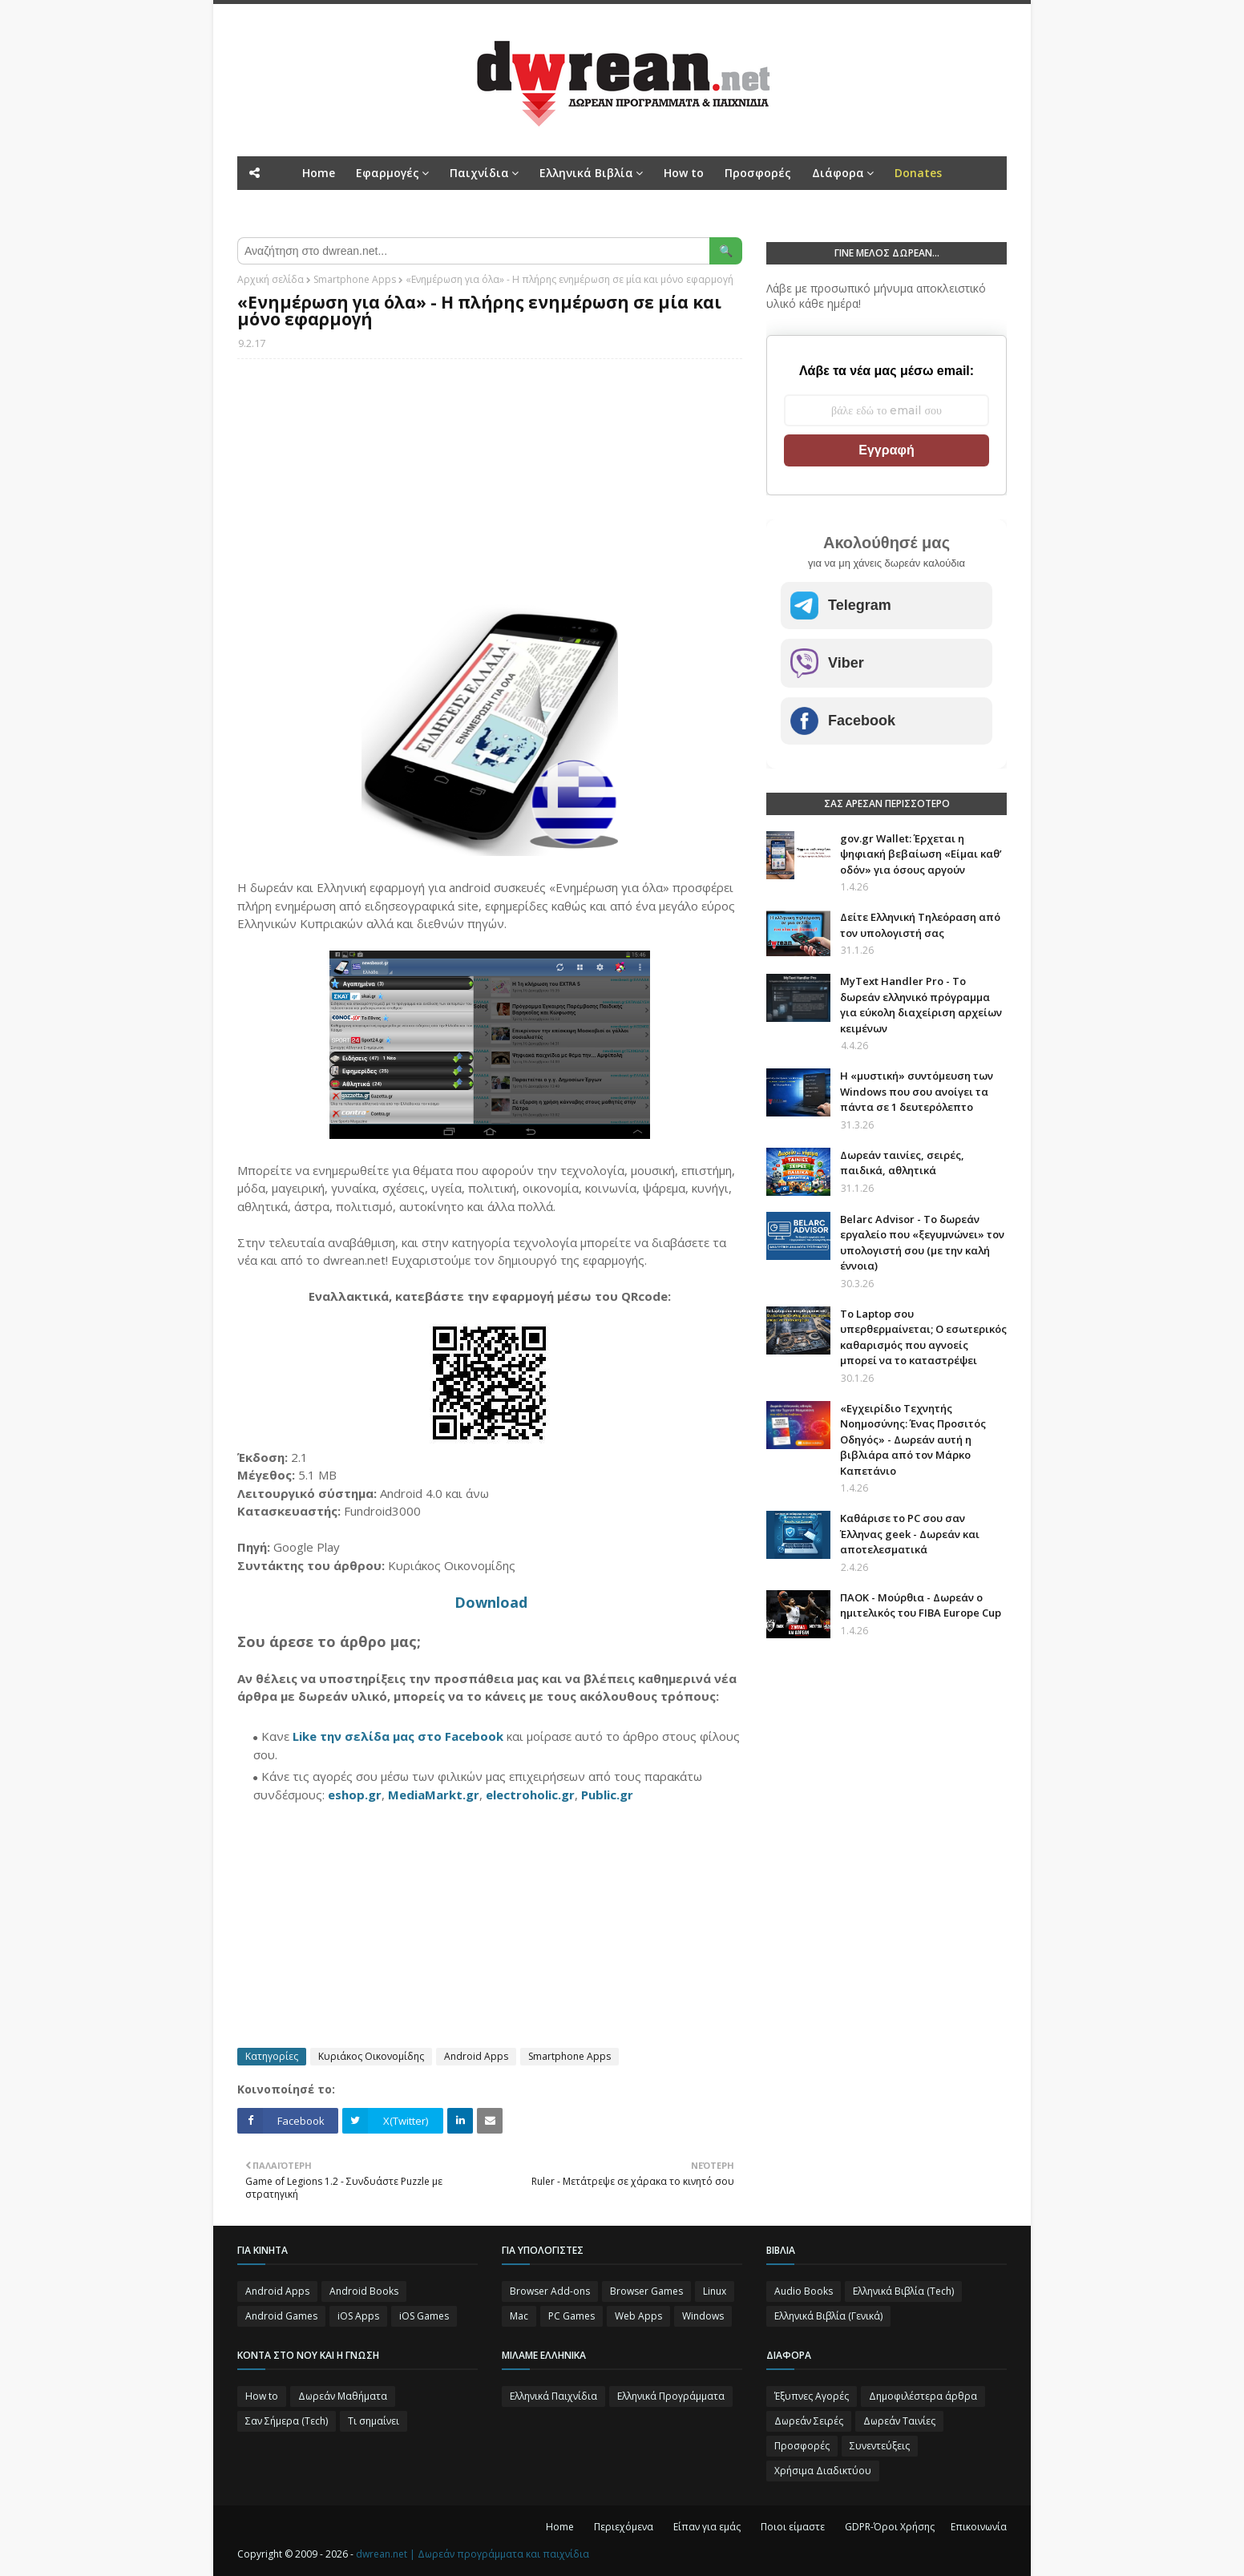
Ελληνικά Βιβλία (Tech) (903, 2291)
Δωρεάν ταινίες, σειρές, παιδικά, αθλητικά (902, 1163)
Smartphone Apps (354, 279)
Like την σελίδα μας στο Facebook (398, 1736)
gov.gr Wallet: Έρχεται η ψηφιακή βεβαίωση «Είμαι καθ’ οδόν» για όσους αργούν (921, 854)
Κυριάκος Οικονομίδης (371, 2056)
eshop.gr (355, 1795)
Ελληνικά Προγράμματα (671, 2396)
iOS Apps (358, 2316)
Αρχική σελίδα (270, 279)
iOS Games (424, 2316)
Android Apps (476, 2056)
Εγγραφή (886, 450)
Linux (714, 2291)
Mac (519, 2316)
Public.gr (607, 1795)
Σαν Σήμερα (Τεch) (286, 2421)
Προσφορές (802, 2446)
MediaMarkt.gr (433, 1795)
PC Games (571, 2316)
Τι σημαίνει (373, 2421)
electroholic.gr (530, 1795)
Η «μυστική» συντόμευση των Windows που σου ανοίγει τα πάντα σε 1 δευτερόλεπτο (916, 1091)
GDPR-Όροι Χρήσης (890, 2527)
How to (261, 2396)
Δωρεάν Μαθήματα (342, 2396)
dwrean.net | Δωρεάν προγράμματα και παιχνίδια (472, 2554)
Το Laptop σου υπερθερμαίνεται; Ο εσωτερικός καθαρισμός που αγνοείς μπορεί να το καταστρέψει (923, 1337)
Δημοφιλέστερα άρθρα (923, 2396)
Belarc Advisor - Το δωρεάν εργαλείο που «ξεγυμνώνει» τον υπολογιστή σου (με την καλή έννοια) (922, 1243)
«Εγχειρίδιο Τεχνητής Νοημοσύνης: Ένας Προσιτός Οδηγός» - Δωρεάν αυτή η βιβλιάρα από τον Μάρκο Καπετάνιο (913, 1439)
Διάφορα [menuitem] (838, 172)
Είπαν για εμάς (707, 2527)
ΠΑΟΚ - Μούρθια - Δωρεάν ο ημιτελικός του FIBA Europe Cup (920, 1605)
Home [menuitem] (318, 172)
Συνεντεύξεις (880, 2446)
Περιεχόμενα (623, 2527)
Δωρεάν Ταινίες (899, 2421)
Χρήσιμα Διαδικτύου (822, 2470)
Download (490, 1602)
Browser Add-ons (550, 2291)
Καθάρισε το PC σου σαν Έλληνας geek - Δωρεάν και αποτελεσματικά (909, 1534)
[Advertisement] (489, 487)
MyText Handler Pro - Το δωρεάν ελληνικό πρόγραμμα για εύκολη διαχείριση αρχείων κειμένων (921, 1005)
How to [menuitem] (684, 172)
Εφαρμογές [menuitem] (387, 172)
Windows (703, 2316)
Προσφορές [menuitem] (758, 172)
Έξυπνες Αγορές (811, 2396)
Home (560, 2527)
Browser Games (646, 2291)
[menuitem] (918, 173)
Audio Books (803, 2291)
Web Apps (638, 2316)
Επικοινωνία (979, 2527)
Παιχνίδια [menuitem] (479, 172)
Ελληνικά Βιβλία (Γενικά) (828, 2316)
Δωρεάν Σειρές (808, 2421)
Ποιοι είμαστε (793, 2527)
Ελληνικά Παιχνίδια (553, 2396)
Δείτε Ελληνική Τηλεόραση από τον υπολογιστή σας (920, 925)
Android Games (281, 2316)
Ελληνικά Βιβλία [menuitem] (586, 172)
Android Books (363, 2291)
